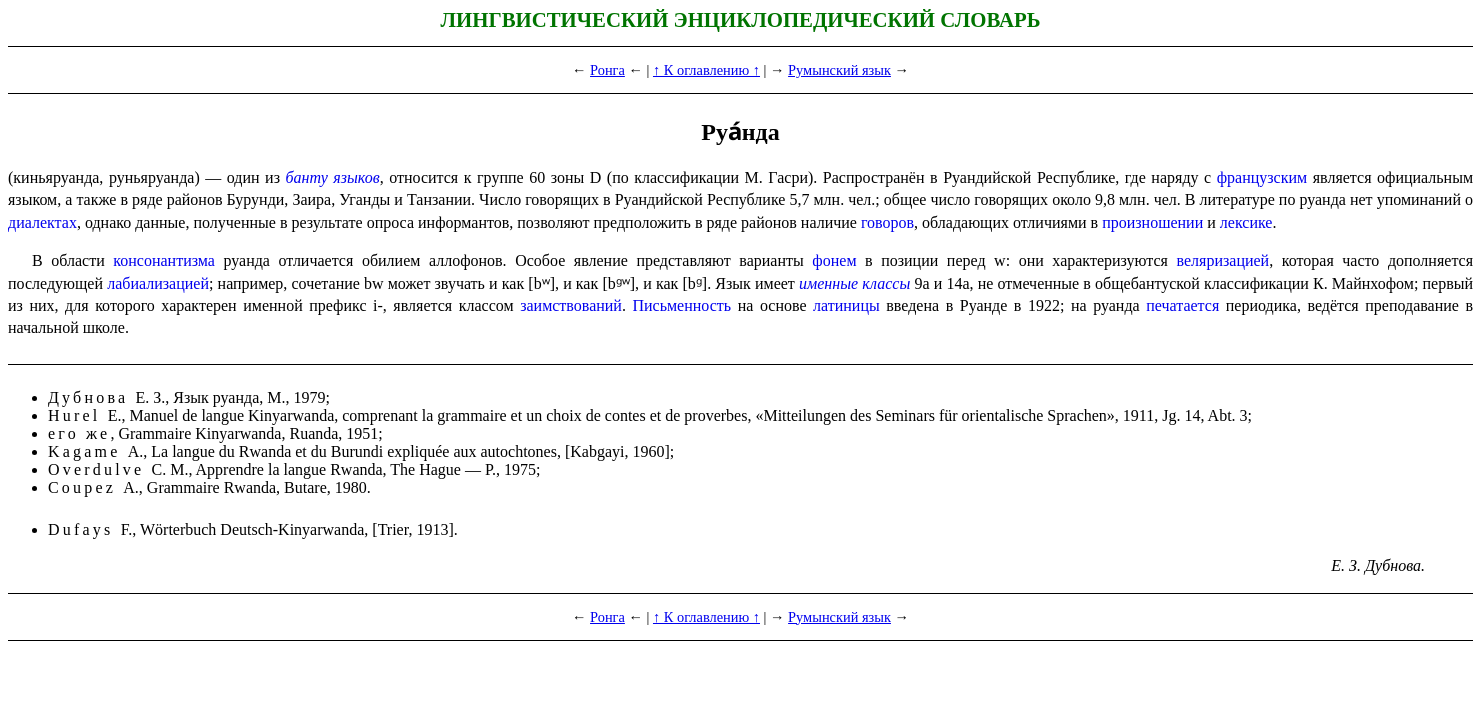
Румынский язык (839, 70)
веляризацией (1223, 260)
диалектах (42, 222)
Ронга (607, 70)
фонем (834, 260)
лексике (1246, 222)
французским (1262, 177)
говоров (887, 222)
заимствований (571, 305)
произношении (1152, 222)
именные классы (854, 283)
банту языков (333, 177)
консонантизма (164, 260)
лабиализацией (158, 283)
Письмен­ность (681, 305)
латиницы (846, 305)
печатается (1182, 305)
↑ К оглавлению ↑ (706, 70)
